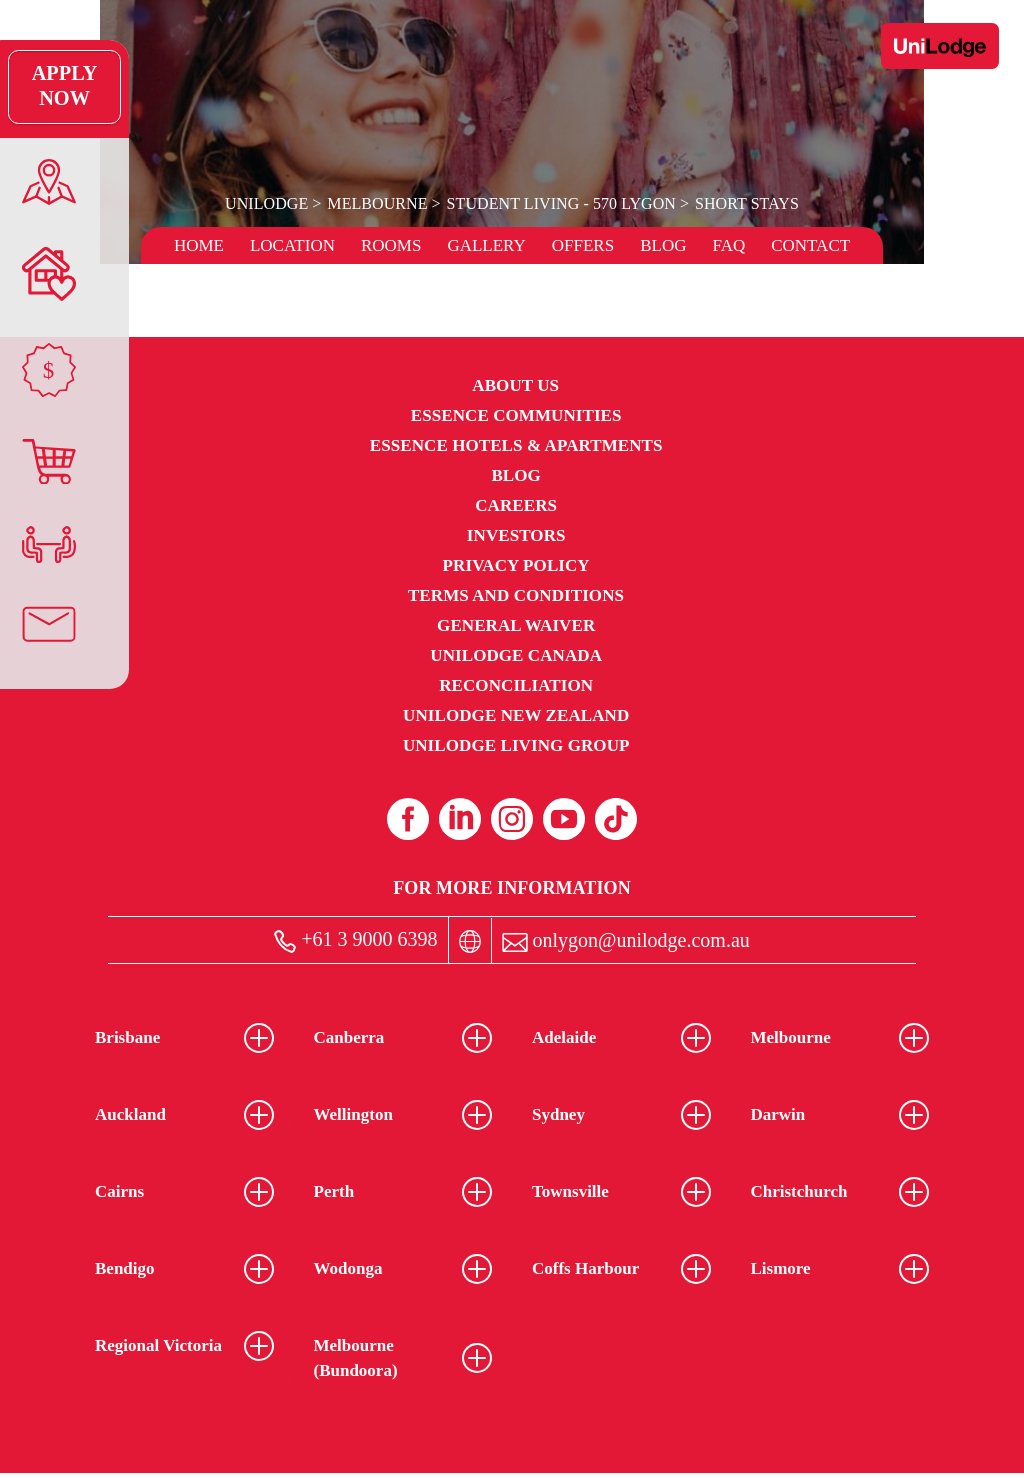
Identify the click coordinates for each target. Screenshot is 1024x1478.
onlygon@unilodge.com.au (626, 940)
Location (292, 245)
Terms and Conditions (516, 595)
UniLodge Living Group (516, 745)
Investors (516, 535)
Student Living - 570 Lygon (560, 203)
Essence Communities (516, 415)
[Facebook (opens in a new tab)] (408, 819)
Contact (810, 245)
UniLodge (268, 203)
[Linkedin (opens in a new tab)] (460, 819)
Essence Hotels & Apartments (516, 445)
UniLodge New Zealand (516, 715)
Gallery (486, 245)
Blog (663, 245)
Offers (583, 245)
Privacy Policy (516, 565)
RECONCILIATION (516, 685)
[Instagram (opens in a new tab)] (512, 819)
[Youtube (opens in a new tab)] (564, 819)
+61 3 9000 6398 (355, 940)
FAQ (728, 245)
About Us (515, 385)
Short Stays (745, 203)
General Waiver (516, 625)
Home (199, 245)
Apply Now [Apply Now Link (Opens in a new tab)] (44, 87)
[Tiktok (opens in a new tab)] (616, 819)
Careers (516, 505)
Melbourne (379, 203)
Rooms (391, 245)
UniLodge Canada (516, 655)
